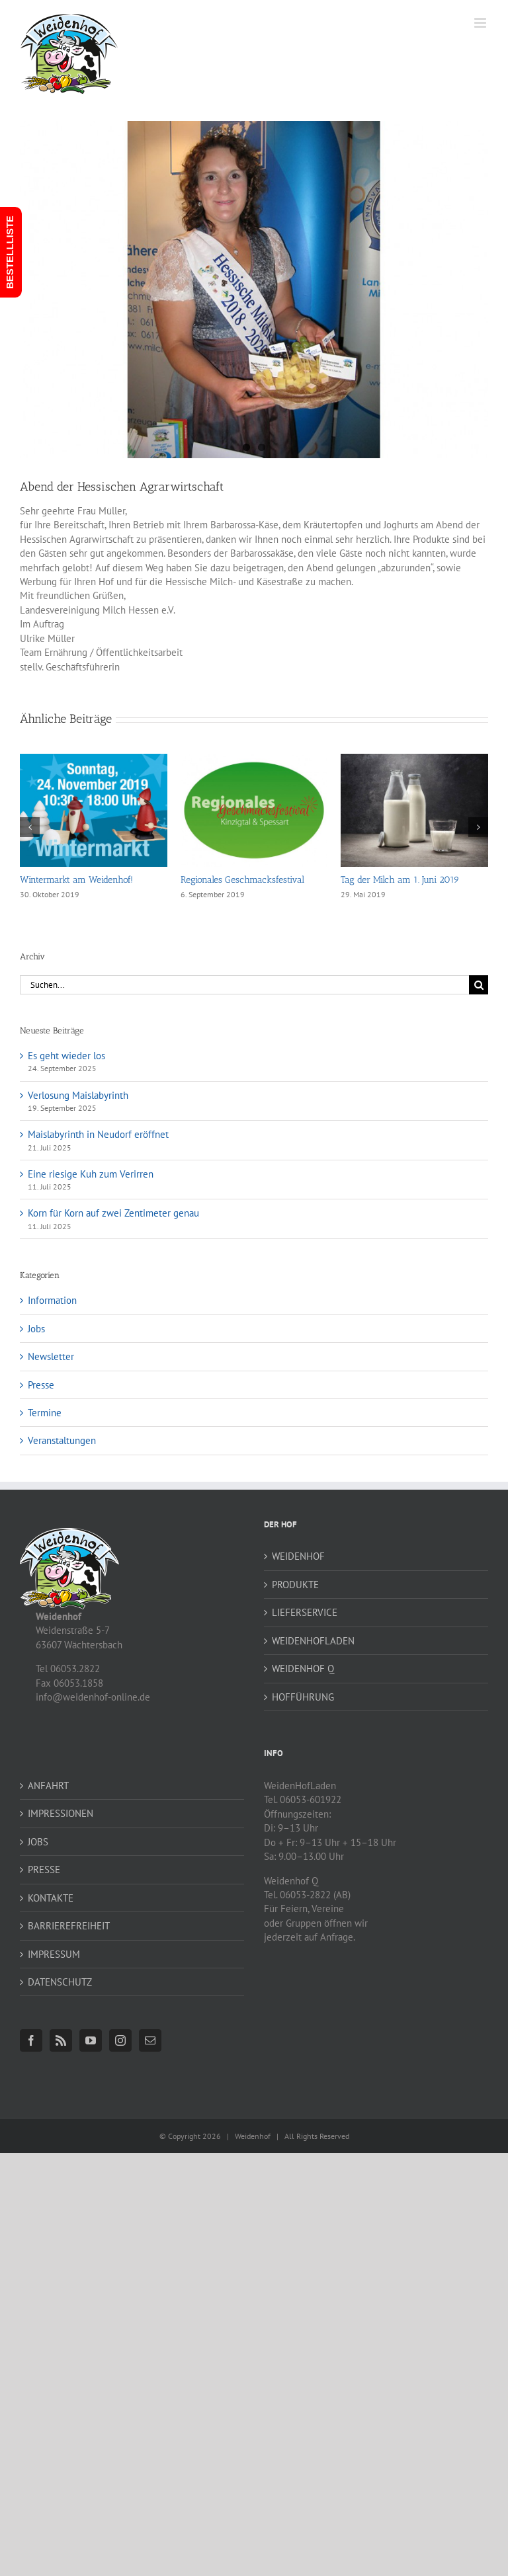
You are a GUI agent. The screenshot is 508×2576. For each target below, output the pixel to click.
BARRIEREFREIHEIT (69, 1925)
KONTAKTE (50, 1898)
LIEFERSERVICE (304, 1612)
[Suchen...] (244, 984)
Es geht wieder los (66, 1055)
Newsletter (51, 1356)
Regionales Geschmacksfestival (242, 879)
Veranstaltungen (62, 1440)
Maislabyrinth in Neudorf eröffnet (98, 1134)
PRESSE (44, 1869)
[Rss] (61, 2040)
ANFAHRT (48, 1785)
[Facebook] (31, 2040)
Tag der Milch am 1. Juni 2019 (400, 879)
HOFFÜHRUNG (303, 1697)
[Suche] (478, 984)
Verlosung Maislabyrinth (78, 1095)
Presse (41, 1385)
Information (52, 1300)
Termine (45, 1412)
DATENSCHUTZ (60, 1982)
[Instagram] (120, 2040)
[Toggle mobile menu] (481, 23)
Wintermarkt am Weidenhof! (76, 879)
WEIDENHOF (298, 1556)
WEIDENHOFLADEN (313, 1640)
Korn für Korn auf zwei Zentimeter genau (113, 1213)
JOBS (38, 1841)
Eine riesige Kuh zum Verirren (90, 1174)
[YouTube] (90, 2040)
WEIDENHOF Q (303, 1668)
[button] (30, 827)
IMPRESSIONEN (60, 1813)
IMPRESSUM (54, 1954)
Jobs (36, 1328)
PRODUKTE (295, 1584)
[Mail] (150, 2040)
